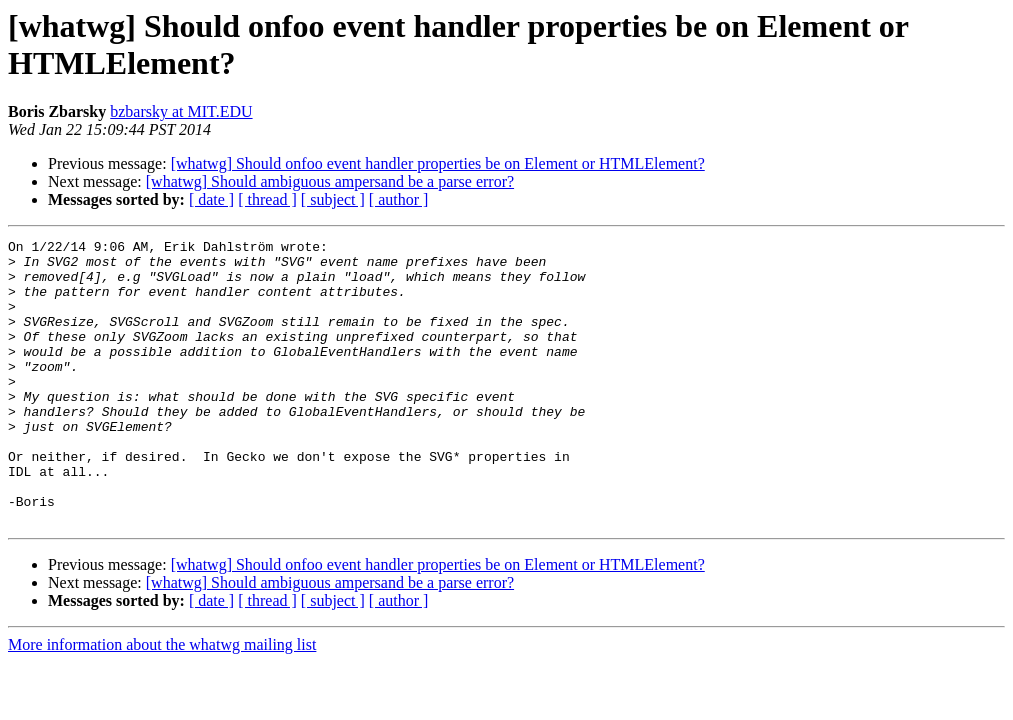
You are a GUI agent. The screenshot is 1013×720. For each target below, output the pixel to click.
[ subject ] (333, 199)
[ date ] (211, 199)
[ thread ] (267, 199)
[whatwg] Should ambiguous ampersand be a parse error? (330, 181)
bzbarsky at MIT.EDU (181, 111)
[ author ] (399, 199)
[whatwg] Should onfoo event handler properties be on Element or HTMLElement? (438, 163)
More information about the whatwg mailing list (162, 701)
